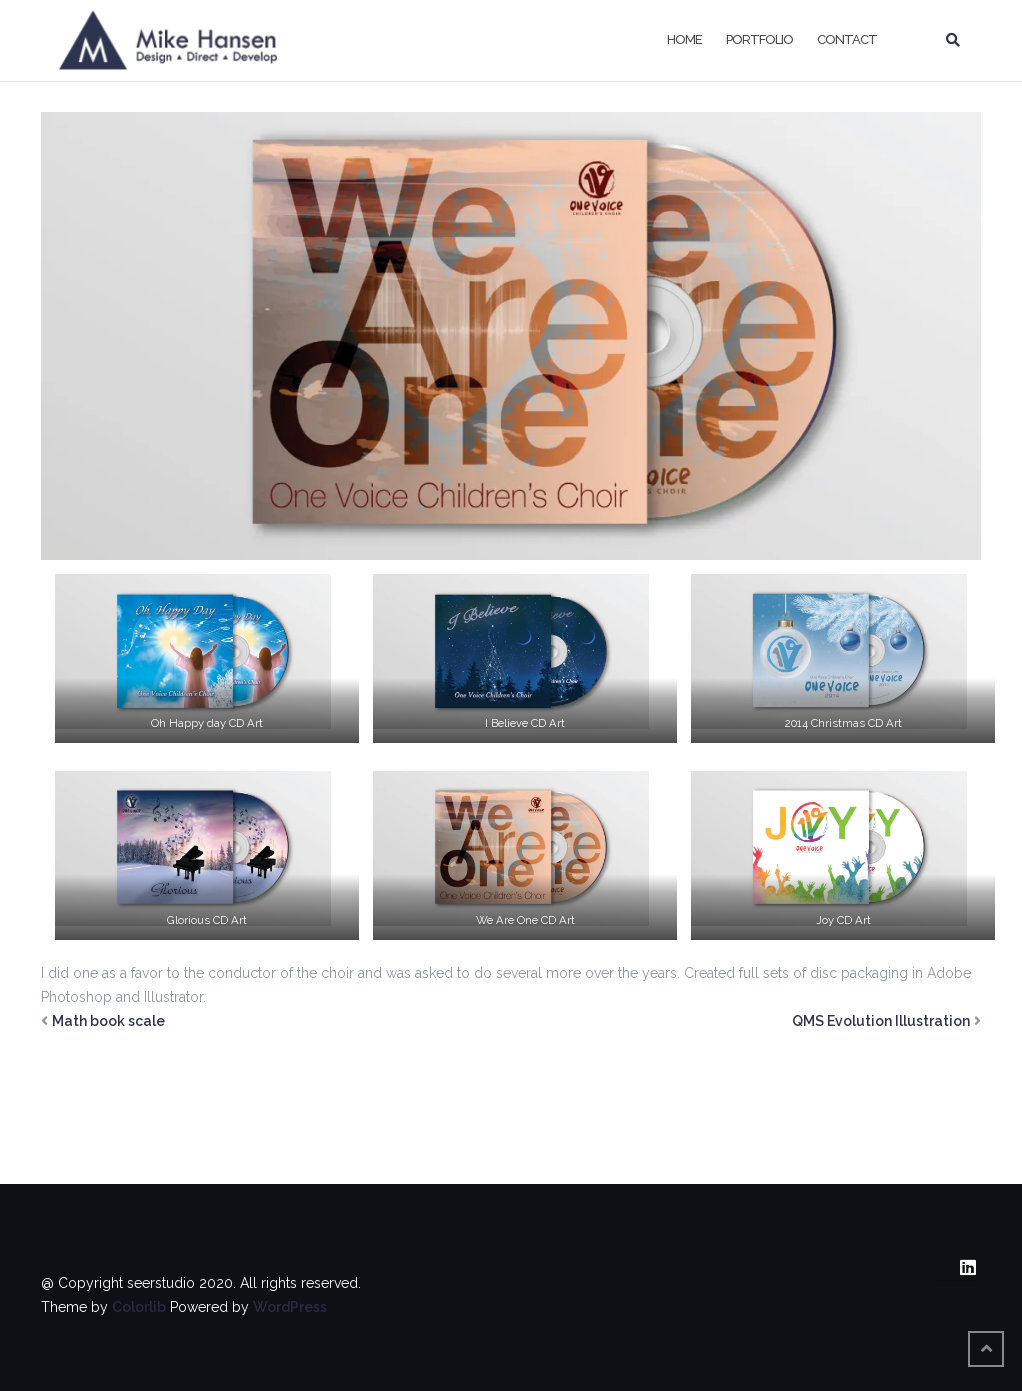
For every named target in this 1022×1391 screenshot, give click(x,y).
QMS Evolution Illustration (881, 1021)
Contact (847, 39)
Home (684, 39)
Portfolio (759, 39)
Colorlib (139, 1307)
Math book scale (108, 1021)
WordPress (290, 1307)
